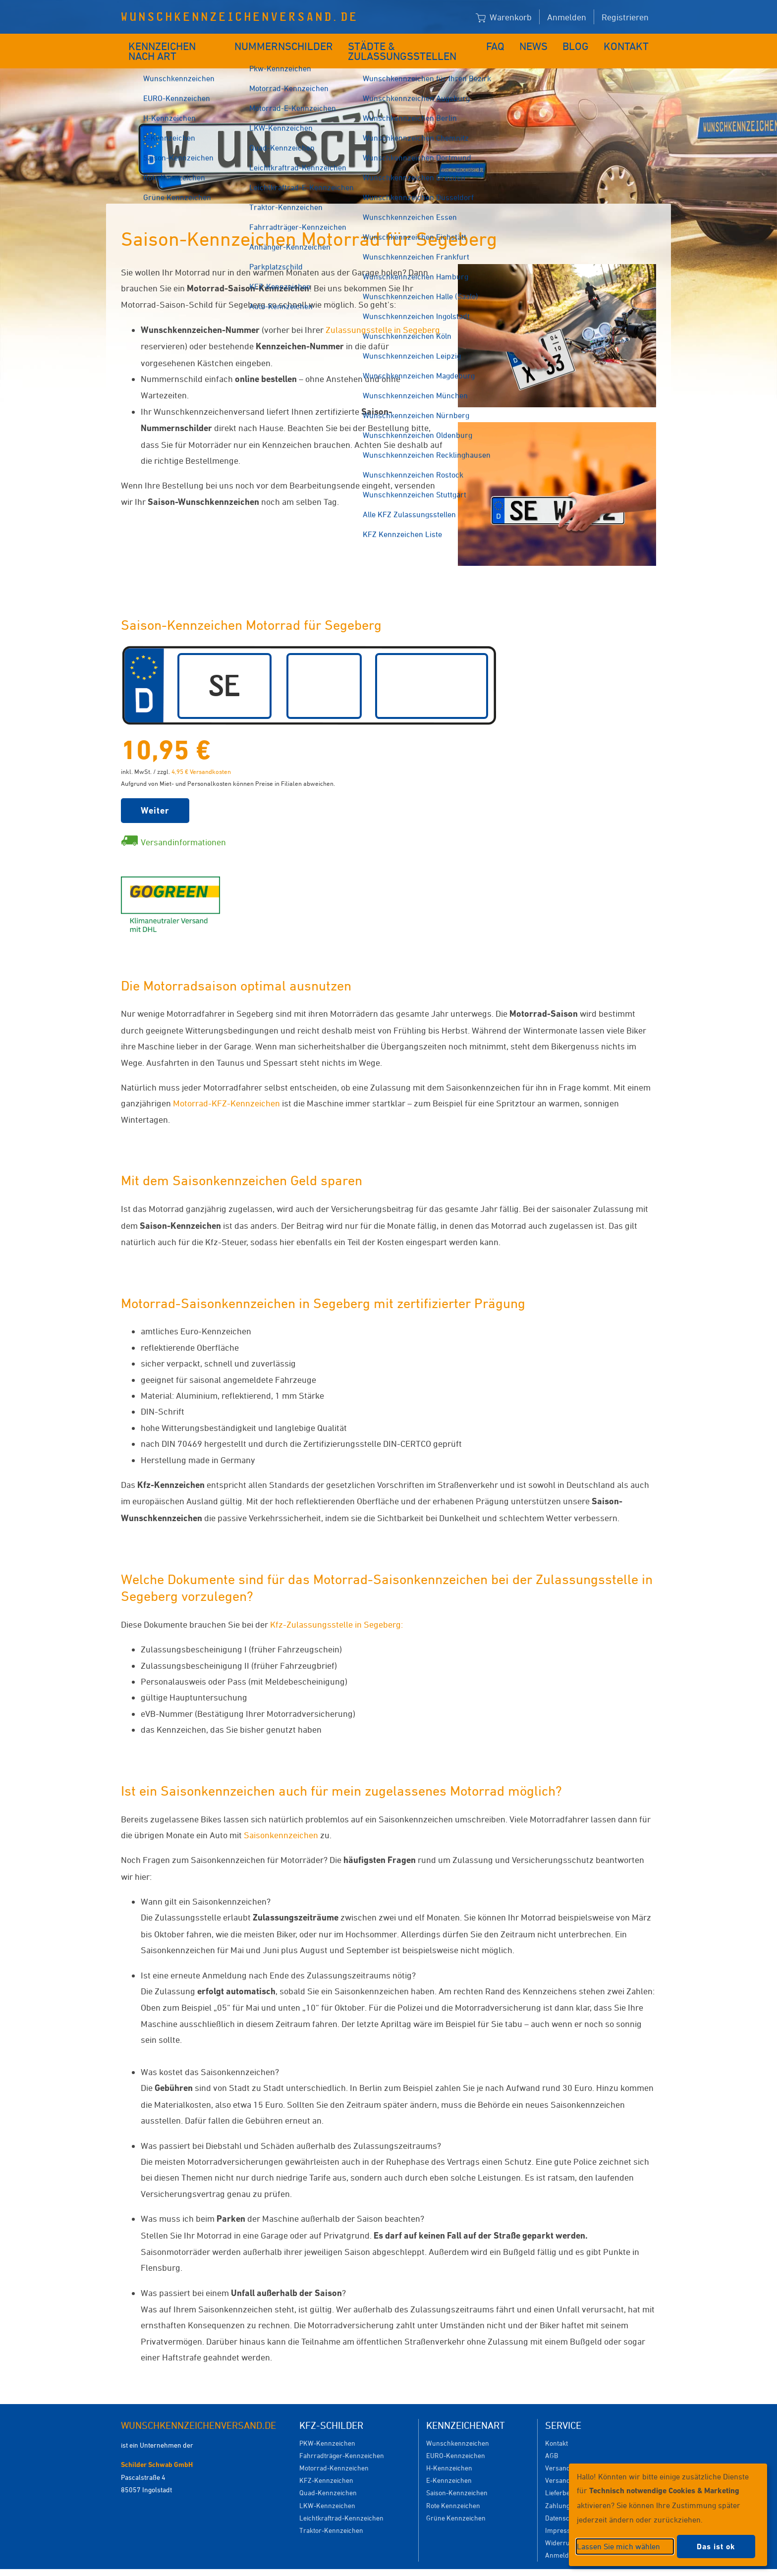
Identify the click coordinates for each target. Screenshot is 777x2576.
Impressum (562, 2515)
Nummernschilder (287, 43)
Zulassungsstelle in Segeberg (383, 315)
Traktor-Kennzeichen (331, 2515)
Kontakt (629, 43)
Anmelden (566, 17)
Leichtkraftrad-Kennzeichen (341, 2503)
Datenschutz (564, 2503)
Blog (582, 43)
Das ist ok (716, 2546)
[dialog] (668, 2515)
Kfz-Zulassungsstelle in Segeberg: (336, 1609)
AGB (551, 2440)
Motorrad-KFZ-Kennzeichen (226, 1088)
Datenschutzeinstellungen (434, 2565)
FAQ (503, 43)
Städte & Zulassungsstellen (411, 43)
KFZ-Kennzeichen (326, 2465)
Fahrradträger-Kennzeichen (341, 2440)
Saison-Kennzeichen (457, 2477)
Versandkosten (567, 2453)
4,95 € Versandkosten (201, 757)
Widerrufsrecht (568, 2527)
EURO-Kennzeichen (455, 2440)
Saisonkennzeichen (281, 1820)
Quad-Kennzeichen (328, 2477)
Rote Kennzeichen (453, 2490)
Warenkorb (504, 17)
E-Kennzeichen (449, 2465)
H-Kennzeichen (449, 2453)
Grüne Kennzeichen (456, 2503)
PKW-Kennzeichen (327, 2428)
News (541, 43)
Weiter (155, 795)
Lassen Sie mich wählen (618, 2546)
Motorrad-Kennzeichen (334, 2453)
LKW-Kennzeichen (327, 2490)
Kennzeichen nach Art (178, 43)
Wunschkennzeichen (457, 2428)
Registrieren (625, 17)
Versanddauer (566, 2465)
